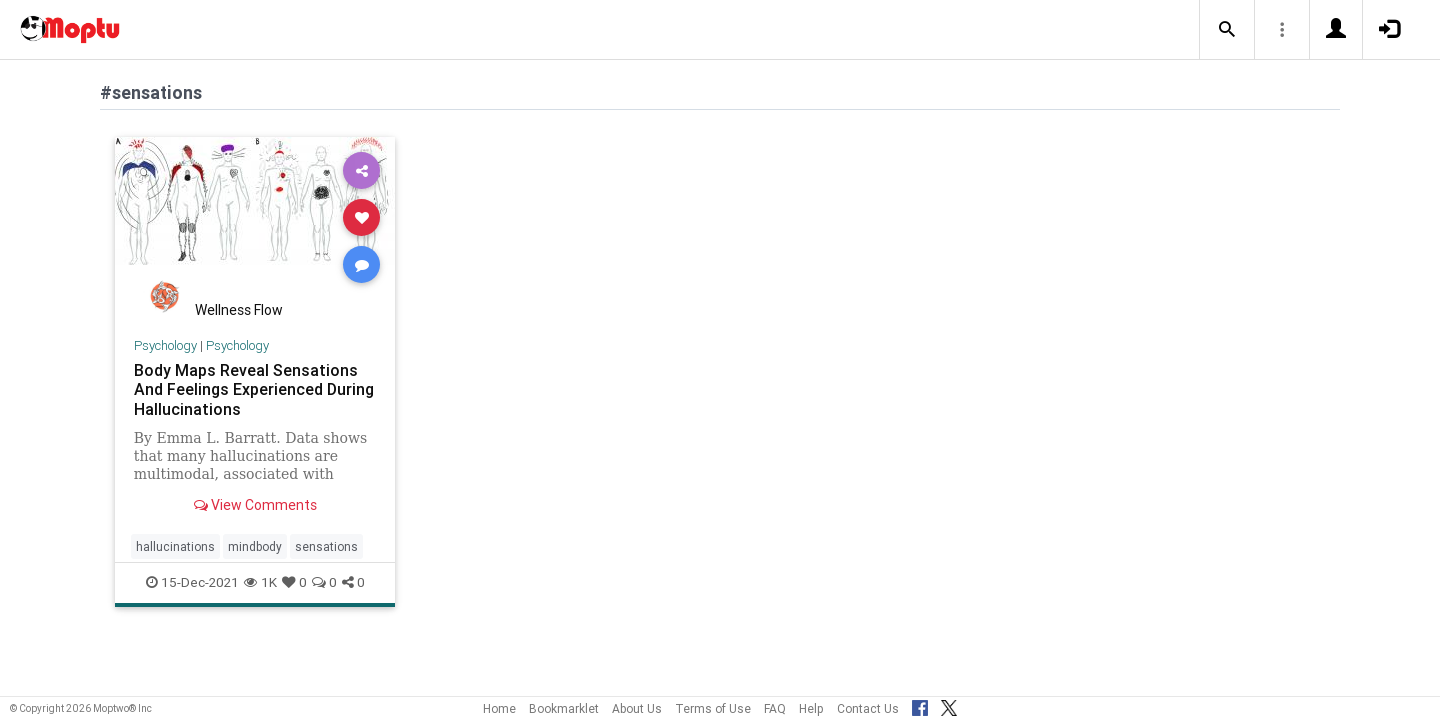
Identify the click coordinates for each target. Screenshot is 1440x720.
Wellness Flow (239, 310)
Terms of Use (713, 708)
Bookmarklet (564, 708)
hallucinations (175, 546)
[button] (1227, 30)
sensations (326, 546)
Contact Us (868, 708)
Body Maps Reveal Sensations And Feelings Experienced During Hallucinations (254, 389)
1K (260, 582)
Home (499, 708)
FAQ (775, 708)
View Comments (255, 505)
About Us (637, 708)
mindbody (255, 546)
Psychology (165, 345)
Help (811, 708)
